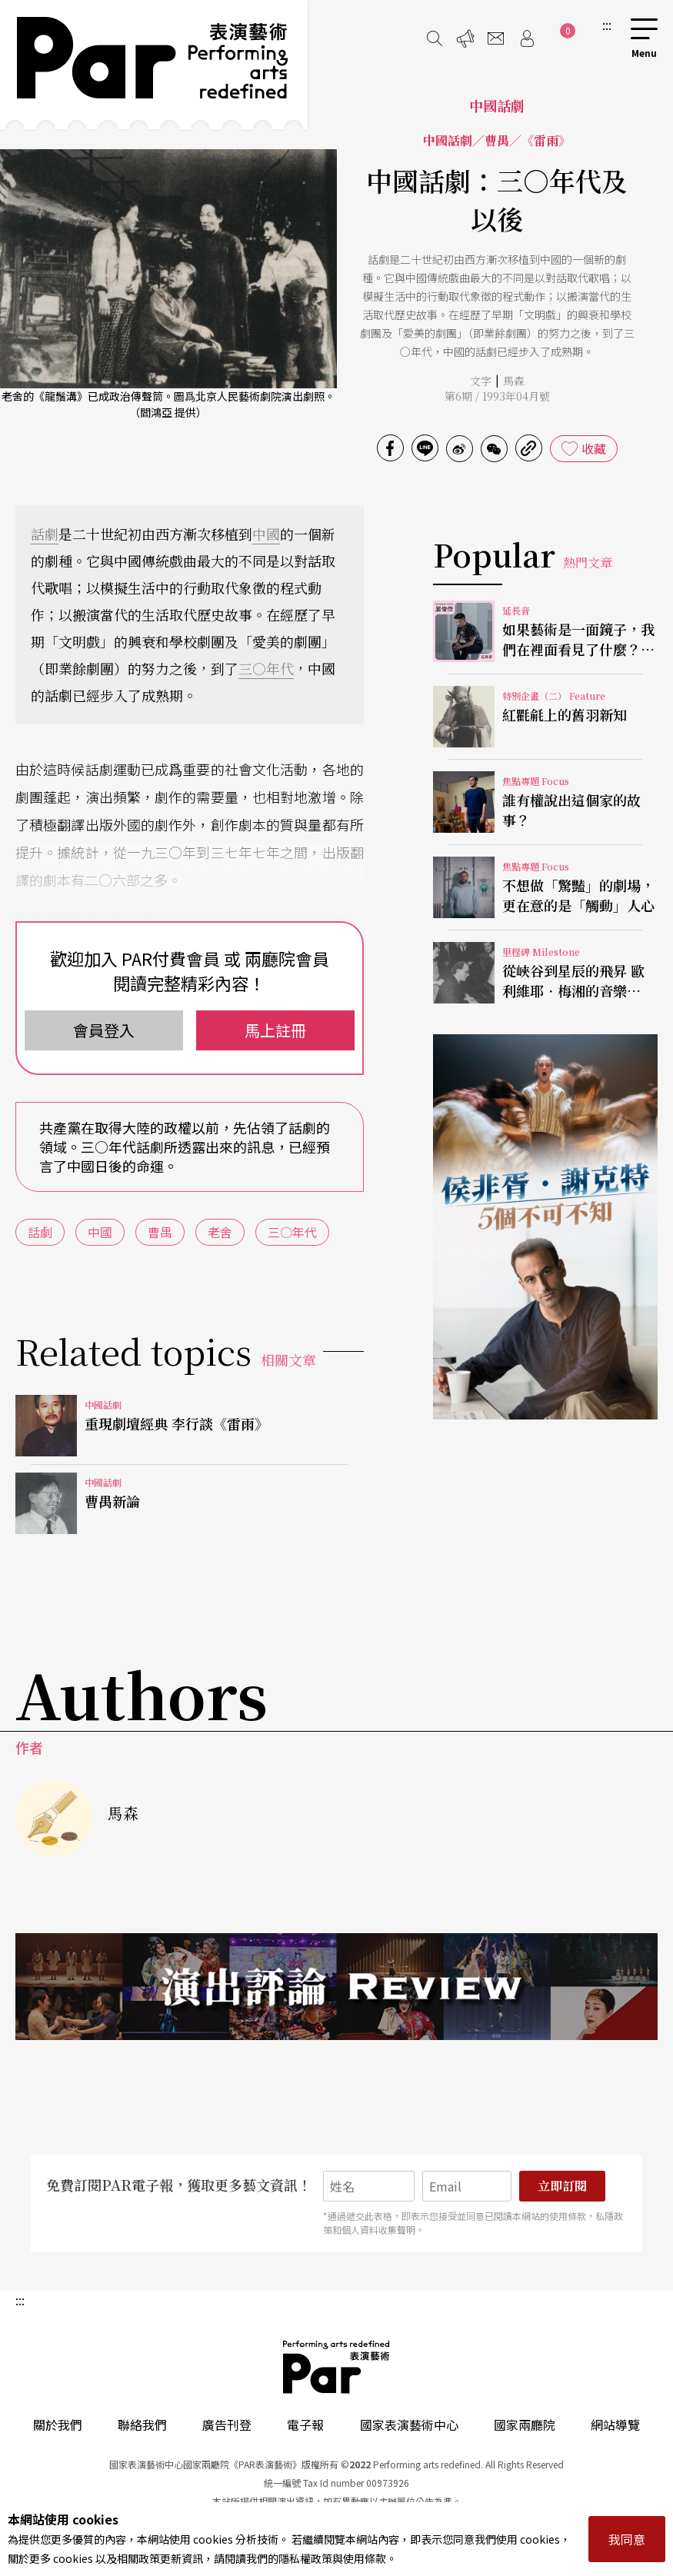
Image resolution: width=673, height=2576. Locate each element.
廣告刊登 (227, 2424)
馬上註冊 (275, 1030)
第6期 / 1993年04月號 (497, 396)
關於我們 (57, 2424)
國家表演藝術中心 (409, 2424)
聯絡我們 (142, 2424)
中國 (266, 534)
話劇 (44, 534)
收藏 (593, 448)
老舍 (220, 1232)
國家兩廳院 (524, 2424)
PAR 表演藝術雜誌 (337, 2367)
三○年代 (266, 668)
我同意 (626, 2539)
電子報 (305, 2424)
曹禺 (160, 1232)
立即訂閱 (562, 2186)
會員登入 (104, 1030)
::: (606, 24)
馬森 (514, 380)
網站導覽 (615, 2424)
